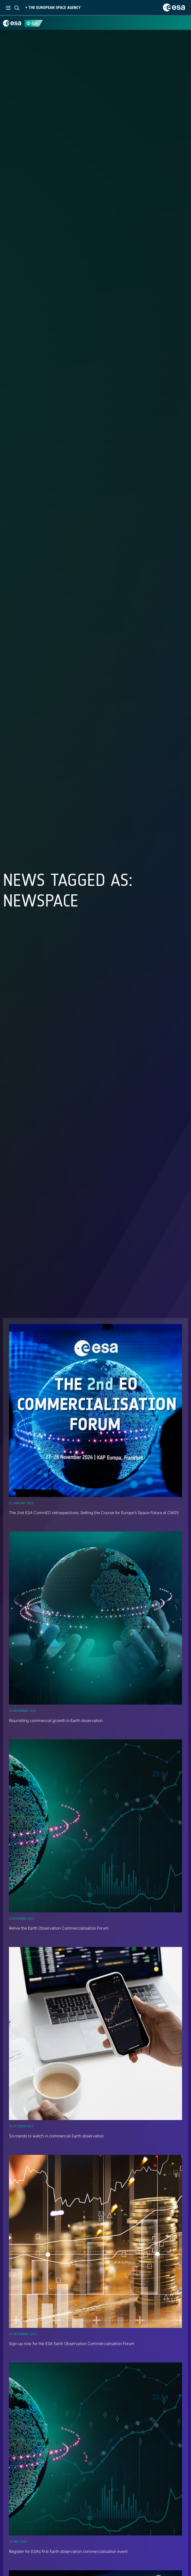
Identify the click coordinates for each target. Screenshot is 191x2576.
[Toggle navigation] (181, 23)
